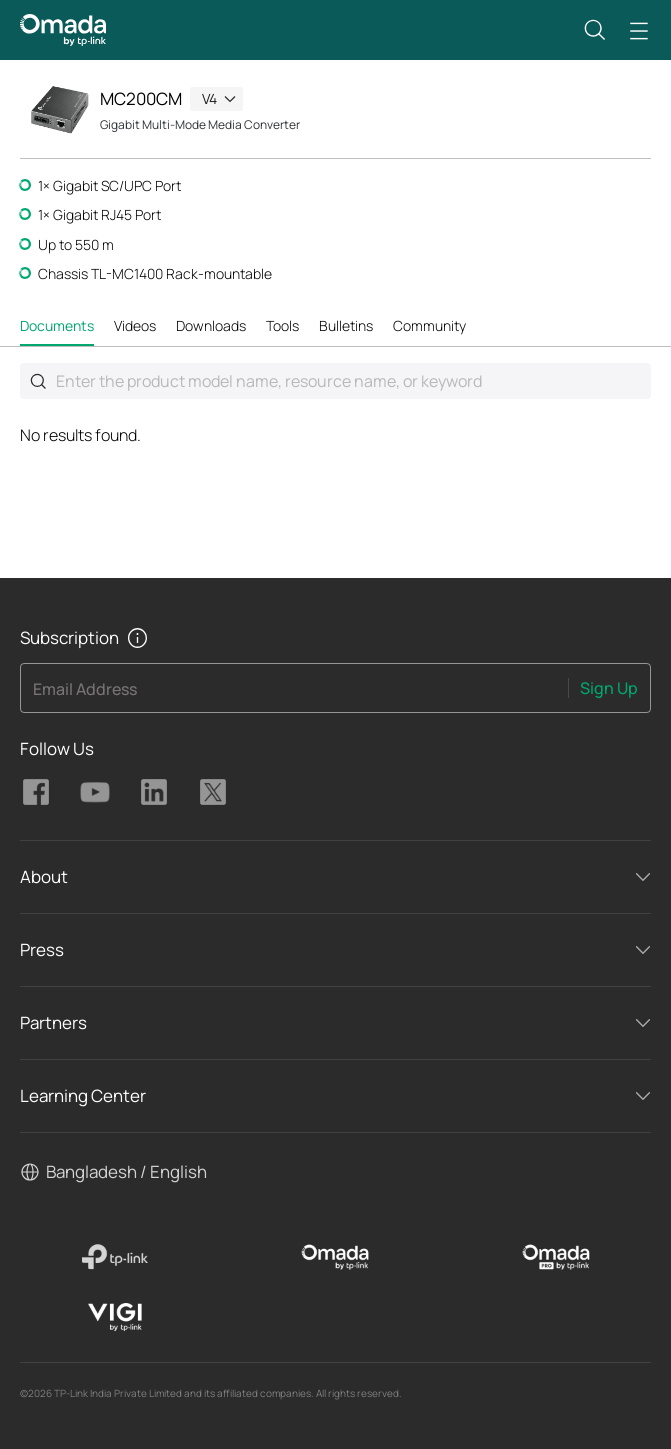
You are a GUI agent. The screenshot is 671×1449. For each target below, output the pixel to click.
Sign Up (609, 688)
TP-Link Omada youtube (95, 792)
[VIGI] (114, 1317)
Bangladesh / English (126, 1171)
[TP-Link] (114, 1257)
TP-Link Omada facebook (36, 792)
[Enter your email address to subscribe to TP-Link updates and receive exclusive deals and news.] (294, 694)
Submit (38, 381)
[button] (595, 30)
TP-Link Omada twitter (213, 792)
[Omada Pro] (556, 1257)
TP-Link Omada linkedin (154, 792)
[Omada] (335, 1257)
